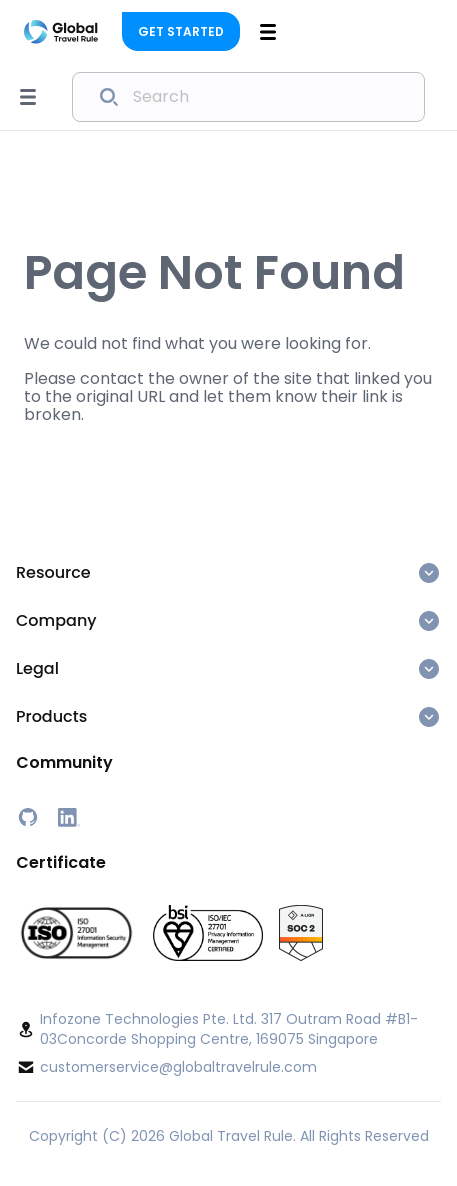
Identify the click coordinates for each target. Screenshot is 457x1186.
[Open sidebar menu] (28, 97)
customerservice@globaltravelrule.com (178, 1067)
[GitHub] (28, 817)
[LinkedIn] (68, 817)
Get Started (181, 31)
